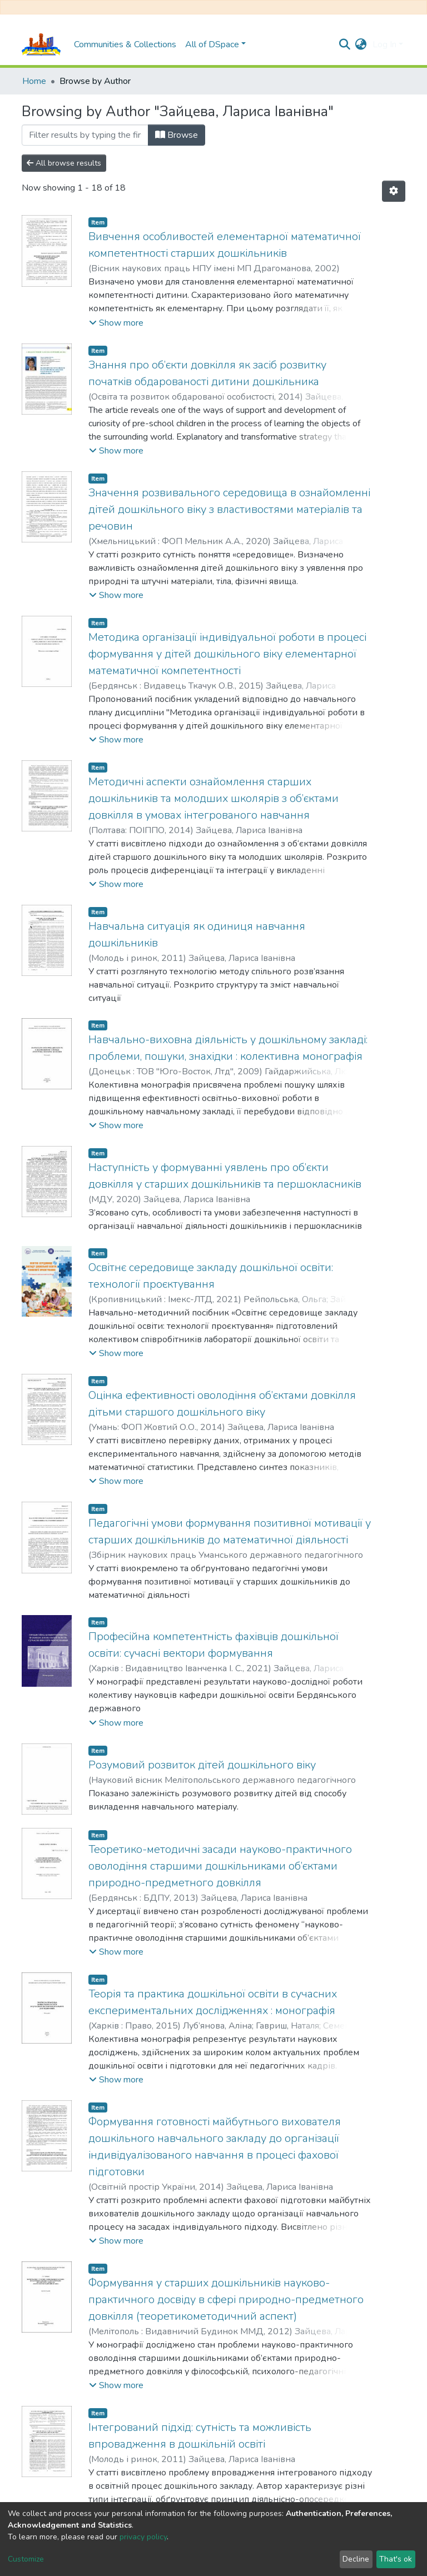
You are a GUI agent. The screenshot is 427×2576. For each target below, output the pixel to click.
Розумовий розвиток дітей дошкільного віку (202, 1764)
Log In (384, 44)
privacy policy (143, 2537)
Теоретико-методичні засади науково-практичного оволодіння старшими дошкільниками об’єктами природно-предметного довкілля (220, 1866)
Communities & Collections (125, 44)
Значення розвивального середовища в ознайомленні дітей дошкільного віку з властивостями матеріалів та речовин (229, 509)
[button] (361, 44)
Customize (26, 2559)
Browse (176, 135)
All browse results (64, 163)
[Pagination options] (393, 191)
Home (34, 81)
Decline (355, 2559)
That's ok (395, 2559)
